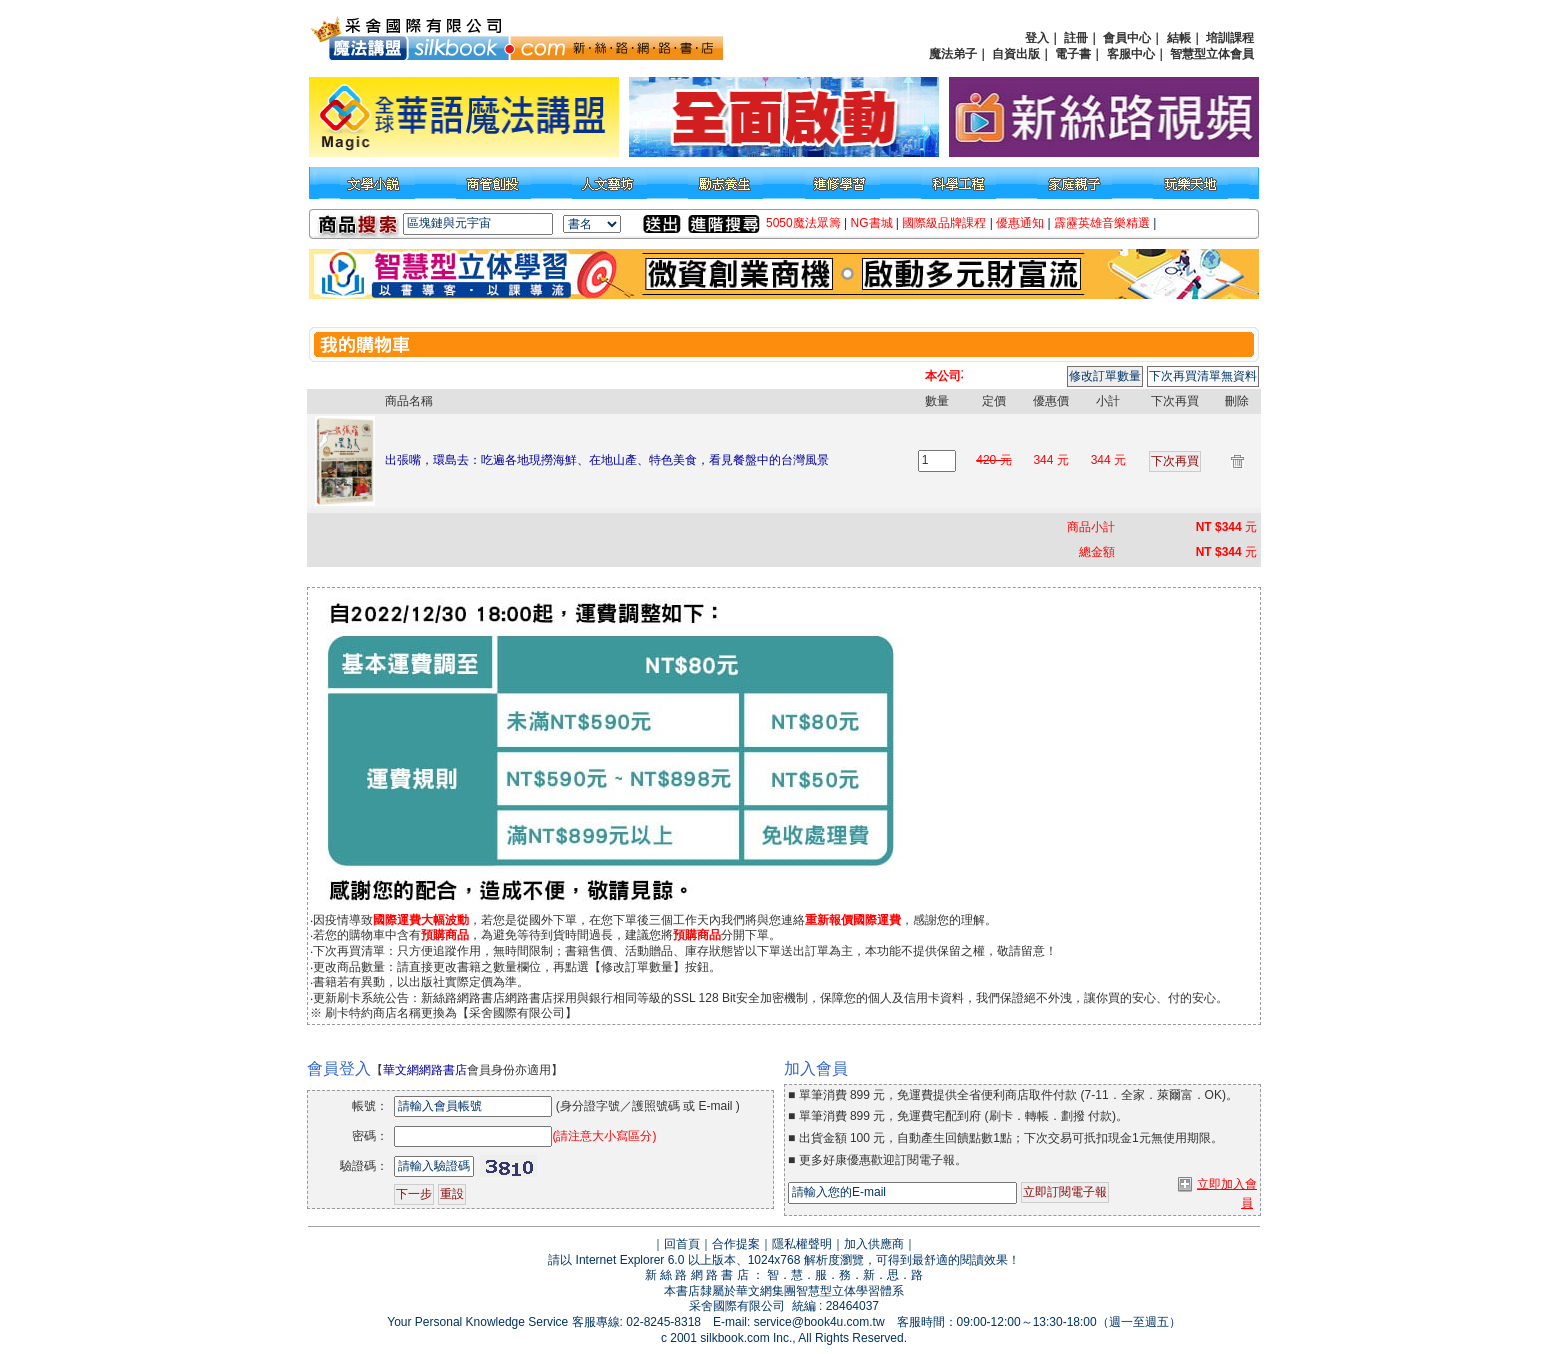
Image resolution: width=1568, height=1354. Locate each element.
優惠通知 (1020, 223)
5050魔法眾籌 (803, 223)
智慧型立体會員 (1212, 54)
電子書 (1073, 54)
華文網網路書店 (425, 1070)
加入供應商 (874, 1244)
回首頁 (682, 1244)
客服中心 (1131, 54)
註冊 (1076, 38)
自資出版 (1016, 54)
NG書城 (872, 223)
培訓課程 (1230, 38)
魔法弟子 (953, 54)
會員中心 (1127, 38)
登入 (1037, 38)
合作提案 (736, 1244)
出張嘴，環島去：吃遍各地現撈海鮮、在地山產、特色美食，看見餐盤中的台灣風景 (607, 460)
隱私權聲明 (802, 1244)
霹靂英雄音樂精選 (1102, 223)
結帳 (1179, 38)
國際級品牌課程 (944, 223)
